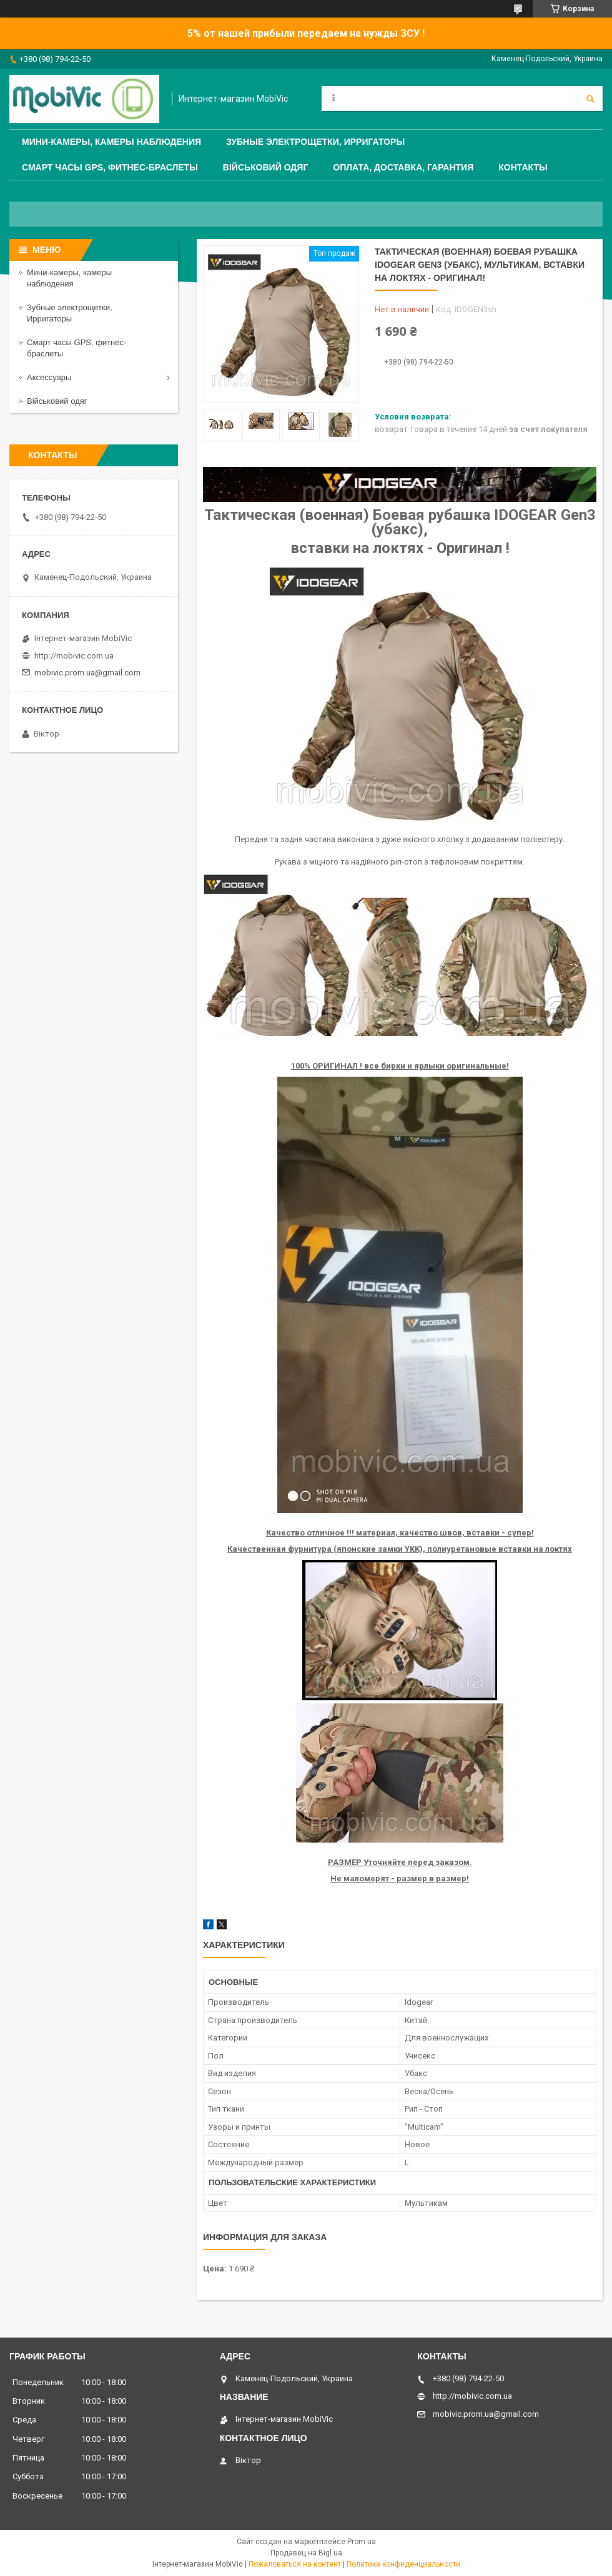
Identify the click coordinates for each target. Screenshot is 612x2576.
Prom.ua (361, 2541)
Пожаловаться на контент (295, 2564)
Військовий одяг (265, 167)
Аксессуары (49, 377)
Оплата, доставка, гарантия (403, 167)
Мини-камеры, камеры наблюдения (111, 142)
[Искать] (590, 98)
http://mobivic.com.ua (74, 655)
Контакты (522, 167)
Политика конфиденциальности (403, 2564)
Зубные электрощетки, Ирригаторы (315, 142)
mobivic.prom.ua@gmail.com (87, 672)
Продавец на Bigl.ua (306, 2553)
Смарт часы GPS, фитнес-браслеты (110, 167)
